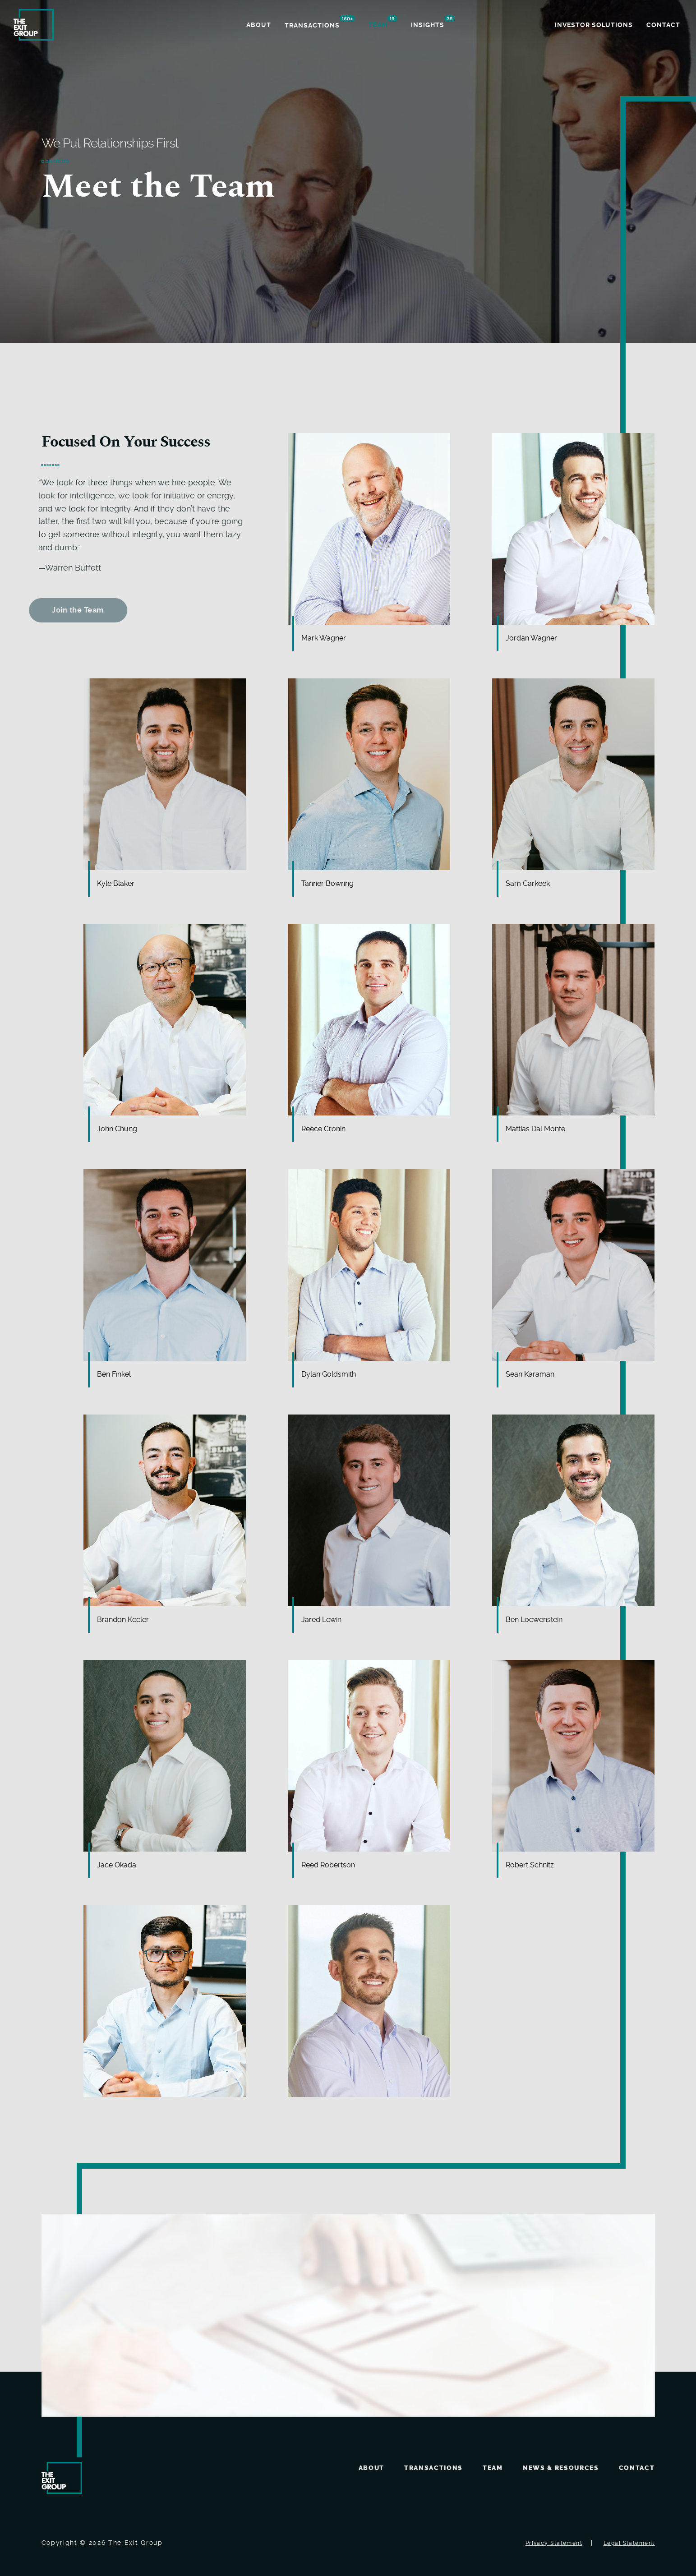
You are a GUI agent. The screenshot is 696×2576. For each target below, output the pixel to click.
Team (493, 2468)
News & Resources (561, 2468)
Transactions (433, 2468)
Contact (637, 2468)
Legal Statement (629, 2543)
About (371, 2468)
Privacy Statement (553, 2543)
